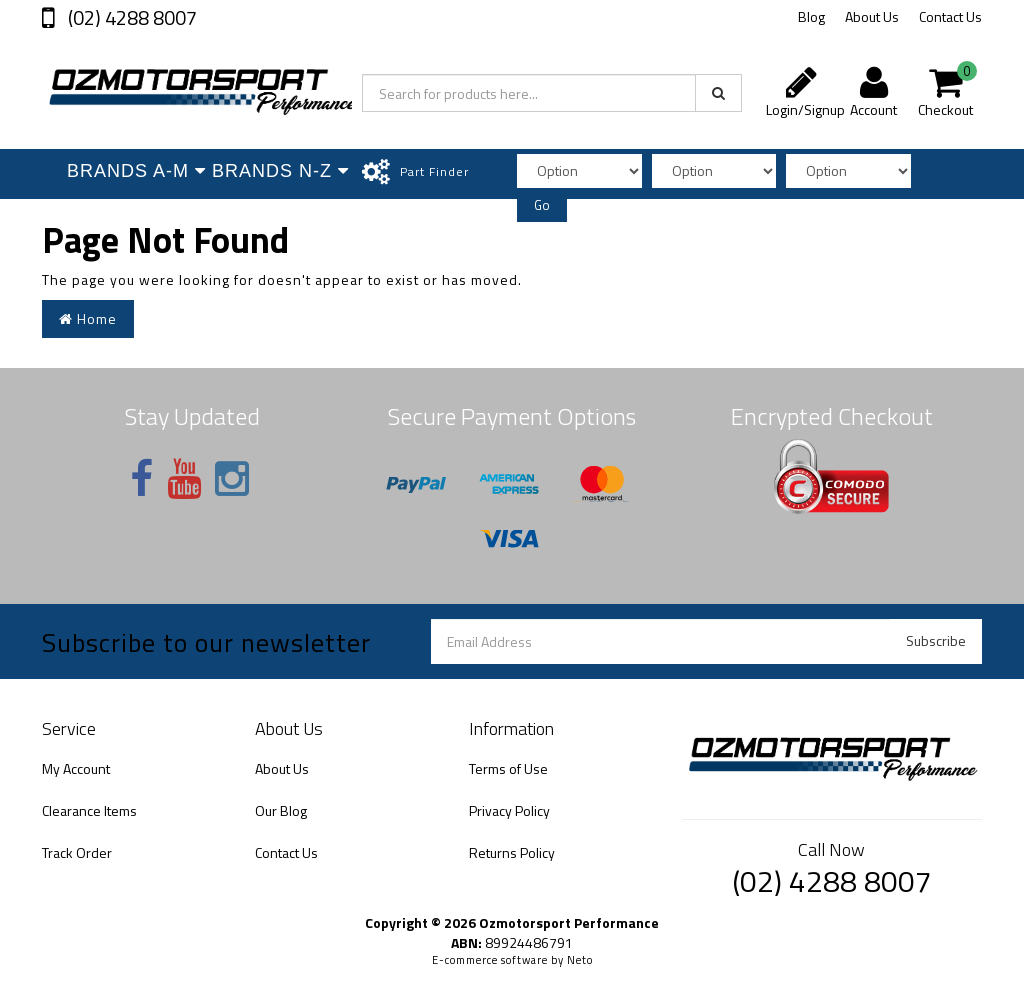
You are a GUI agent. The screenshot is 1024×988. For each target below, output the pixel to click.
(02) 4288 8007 (130, 17)
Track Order (77, 852)
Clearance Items (89, 810)
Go (542, 205)
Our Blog (281, 810)
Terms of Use (508, 768)
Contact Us (950, 16)
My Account (76, 768)
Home (88, 318)
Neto (580, 960)
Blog (811, 16)
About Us (872, 16)
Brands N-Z (279, 171)
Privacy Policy (509, 810)
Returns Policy (512, 852)
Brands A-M (134, 171)
